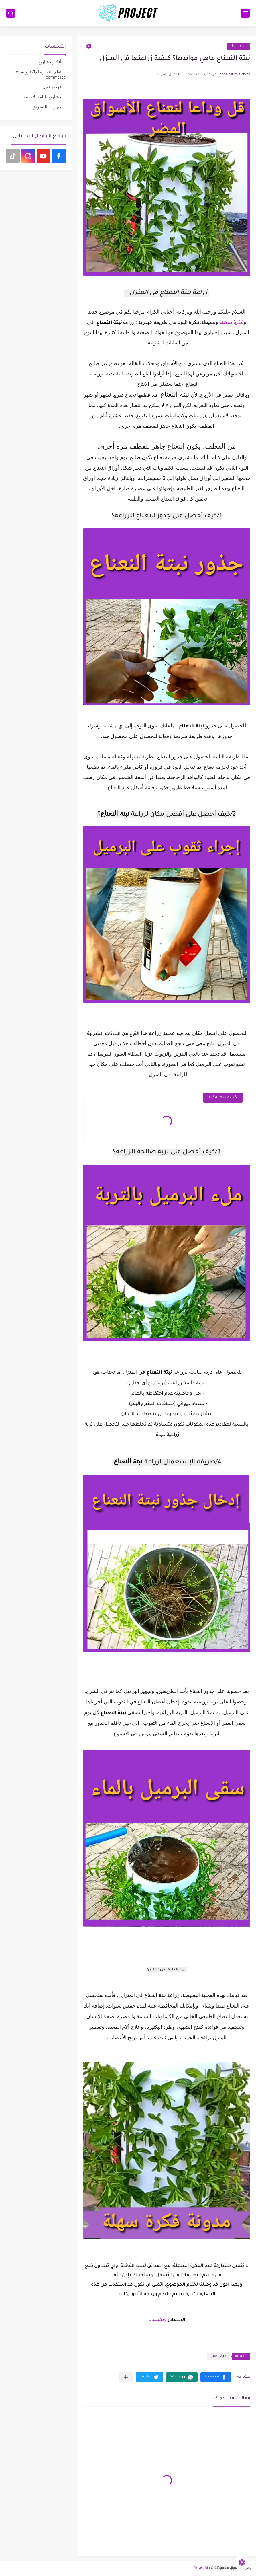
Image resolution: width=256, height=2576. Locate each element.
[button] (215, 2377)
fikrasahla (201, 2568)
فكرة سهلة (231, 323)
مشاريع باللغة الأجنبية (42, 96)
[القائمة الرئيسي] (245, 13)
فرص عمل (238, 46)
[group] (167, 1462)
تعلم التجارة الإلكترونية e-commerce (41, 74)
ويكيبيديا (157, 2320)
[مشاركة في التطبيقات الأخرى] (126, 2377)
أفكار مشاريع (49, 61)
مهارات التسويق (46, 106)
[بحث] (10, 13)
